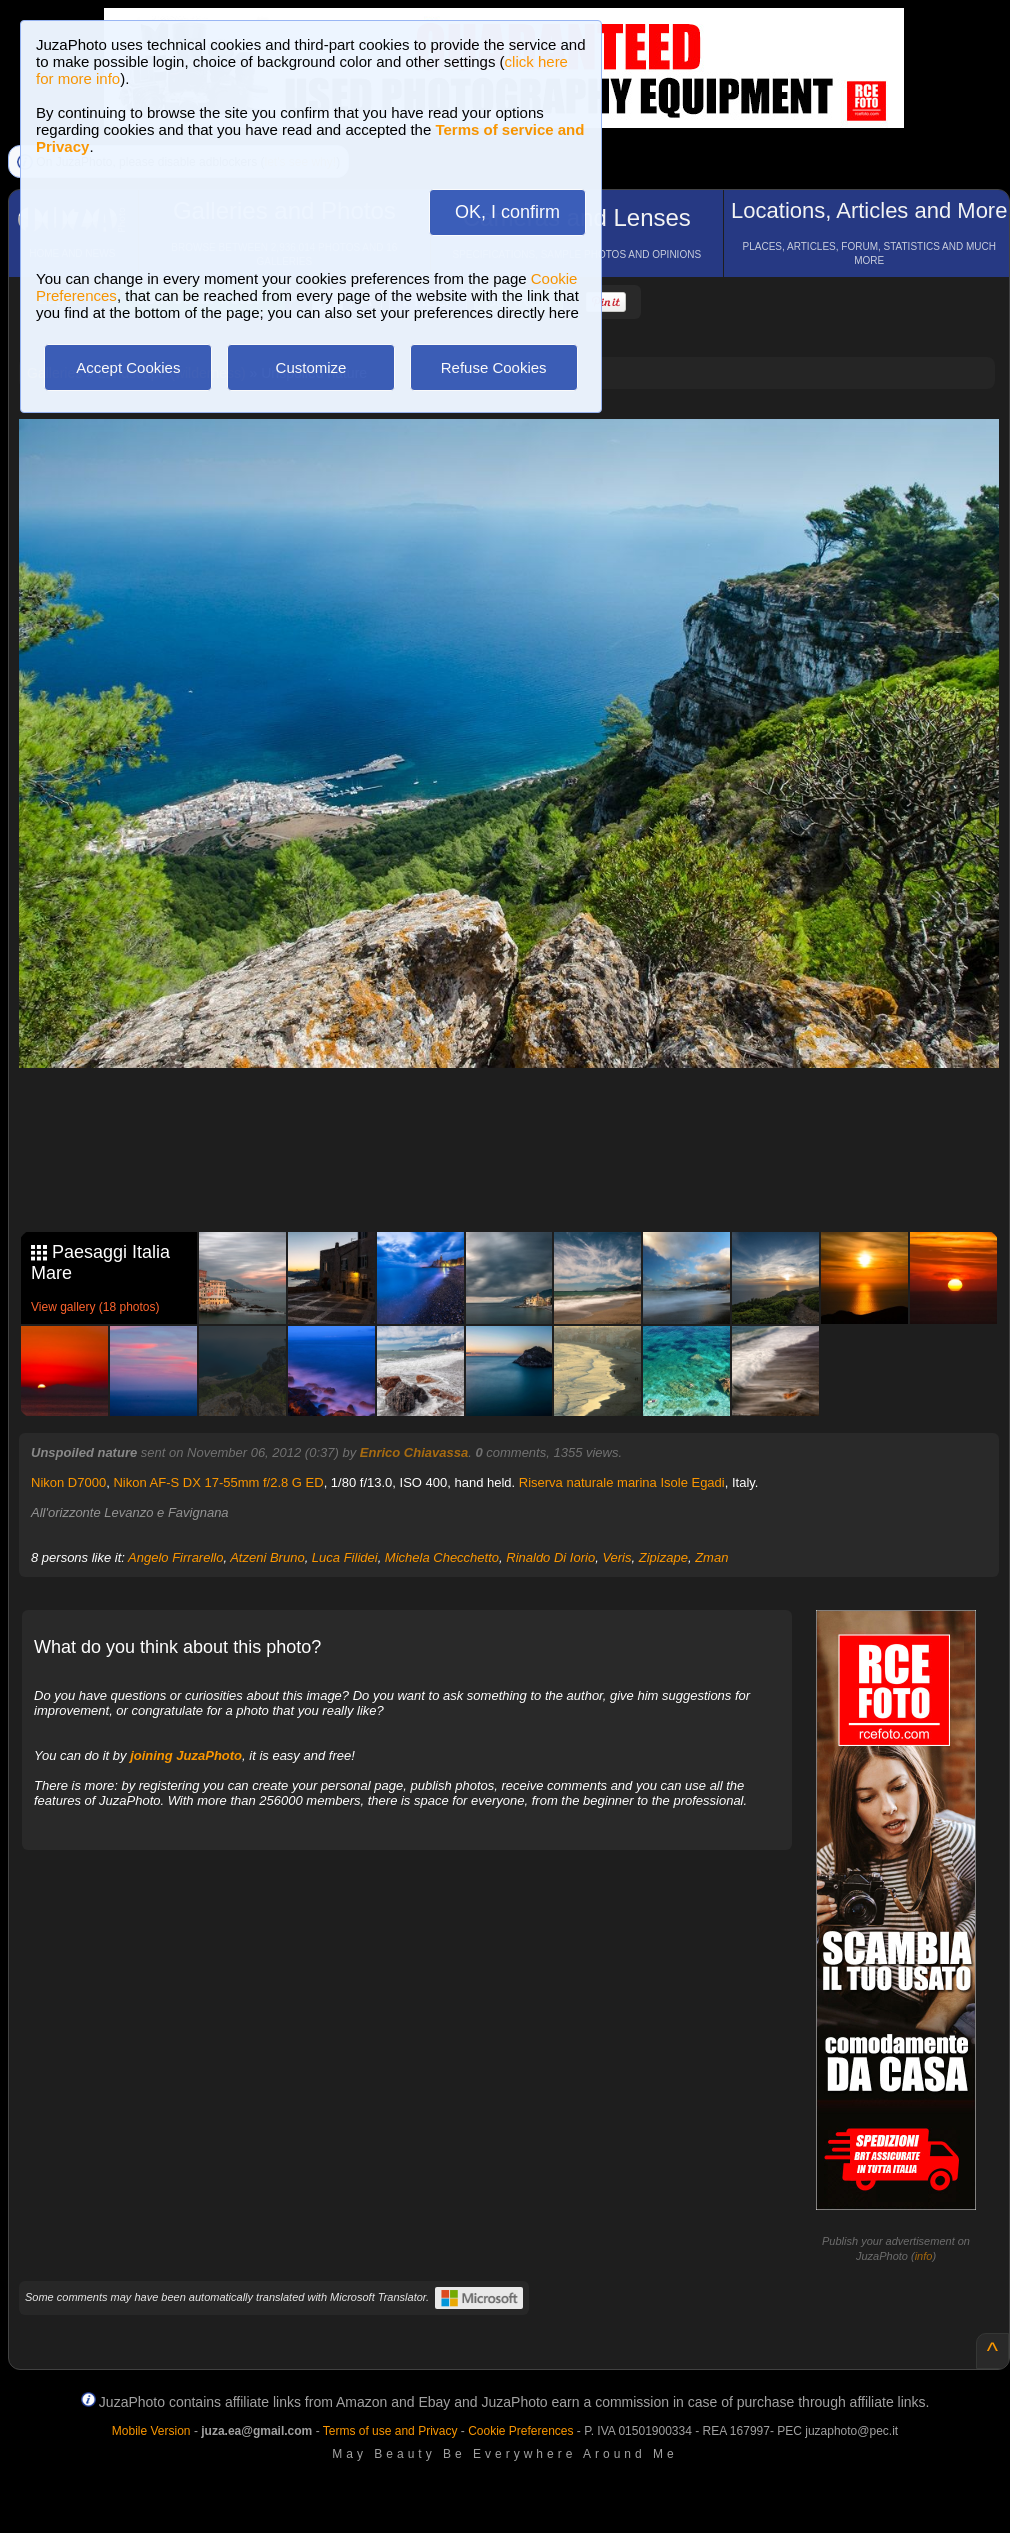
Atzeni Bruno (267, 1557)
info (924, 2256)
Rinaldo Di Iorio (550, 1557)
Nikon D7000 (68, 1482)
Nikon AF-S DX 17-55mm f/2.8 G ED (218, 1482)
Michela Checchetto (442, 1557)
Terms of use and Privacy (390, 2431)
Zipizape (663, 1557)
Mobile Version (151, 2431)
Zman (711, 1557)
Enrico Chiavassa (414, 1452)
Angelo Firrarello (175, 1557)
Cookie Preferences (520, 2431)
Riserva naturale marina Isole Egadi (622, 1482)
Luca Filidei (345, 1557)
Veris (616, 1557)
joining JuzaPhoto (186, 1755)
